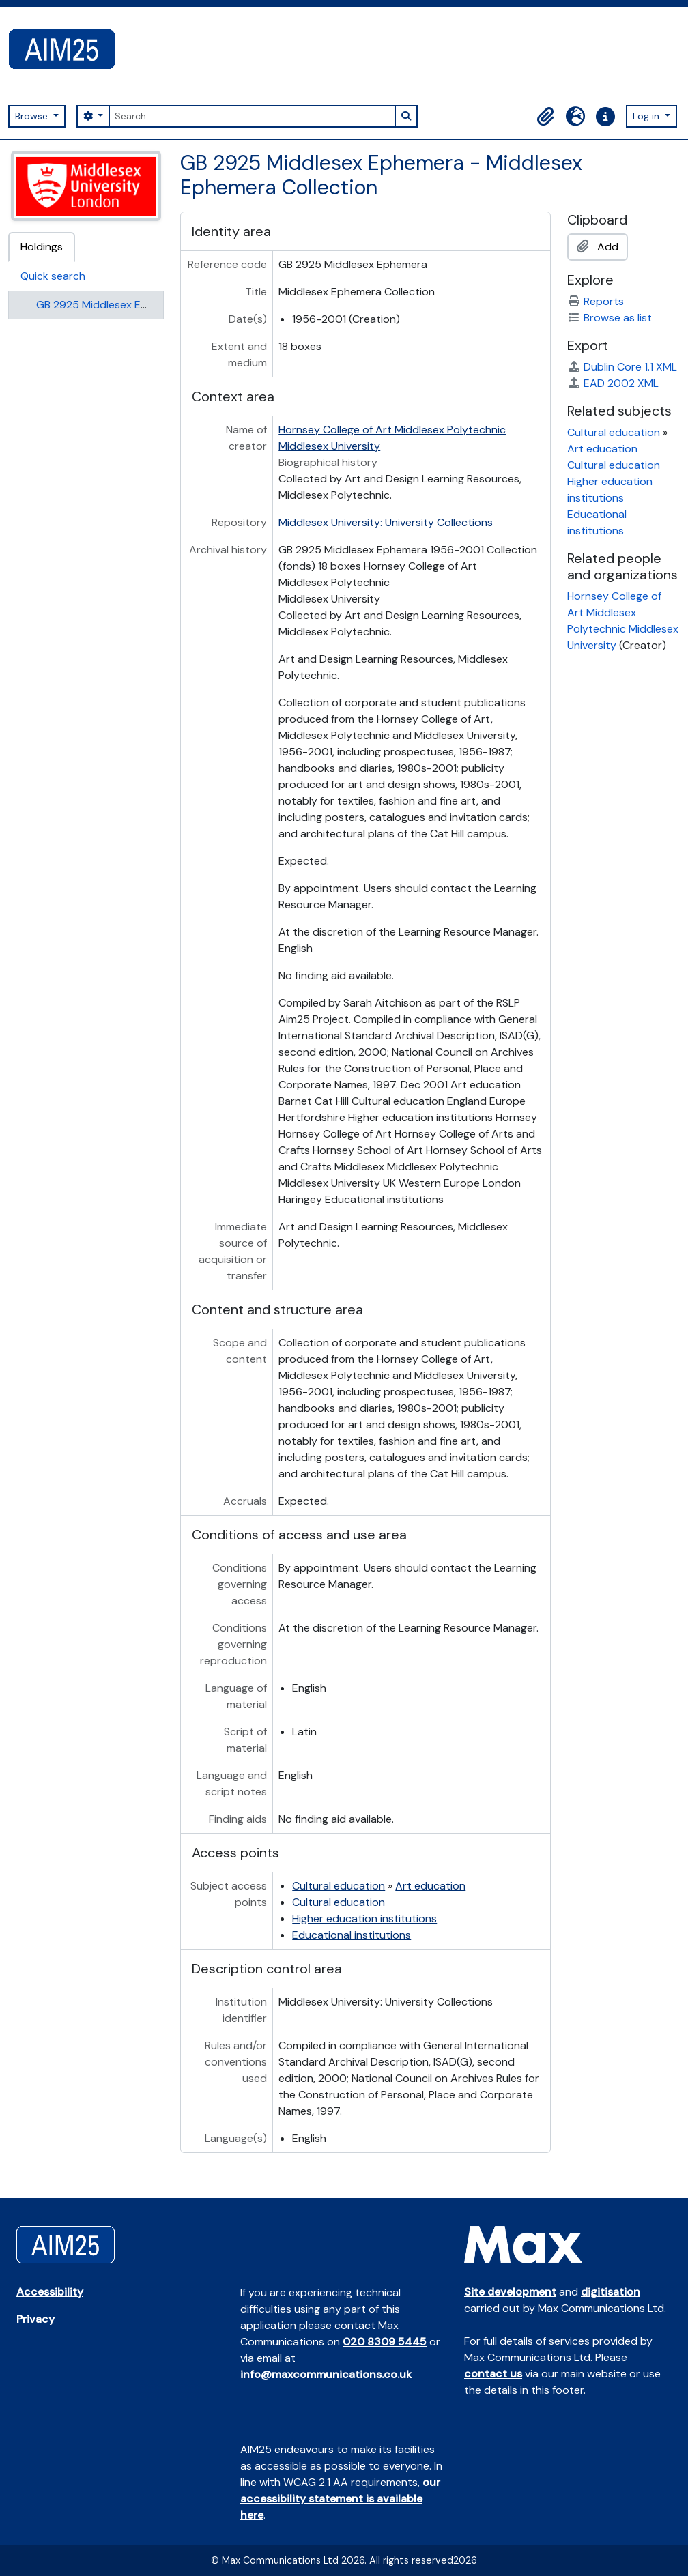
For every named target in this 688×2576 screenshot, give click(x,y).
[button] (545, 117)
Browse (33, 116)
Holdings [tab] (41, 247)
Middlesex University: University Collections (385, 522)
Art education (430, 1886)
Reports (595, 301)
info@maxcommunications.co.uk (326, 2374)
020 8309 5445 (385, 2341)
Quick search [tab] (52, 276)
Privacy (35, 2319)
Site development (510, 2292)
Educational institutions (351, 1935)
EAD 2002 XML (613, 383)
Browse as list (609, 317)
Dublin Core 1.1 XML (622, 367)
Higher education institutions (364, 1918)
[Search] (252, 116)
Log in (647, 116)
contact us (493, 2374)
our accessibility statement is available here (340, 2498)
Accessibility (49, 2292)
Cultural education (338, 1886)
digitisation (610, 2292)
